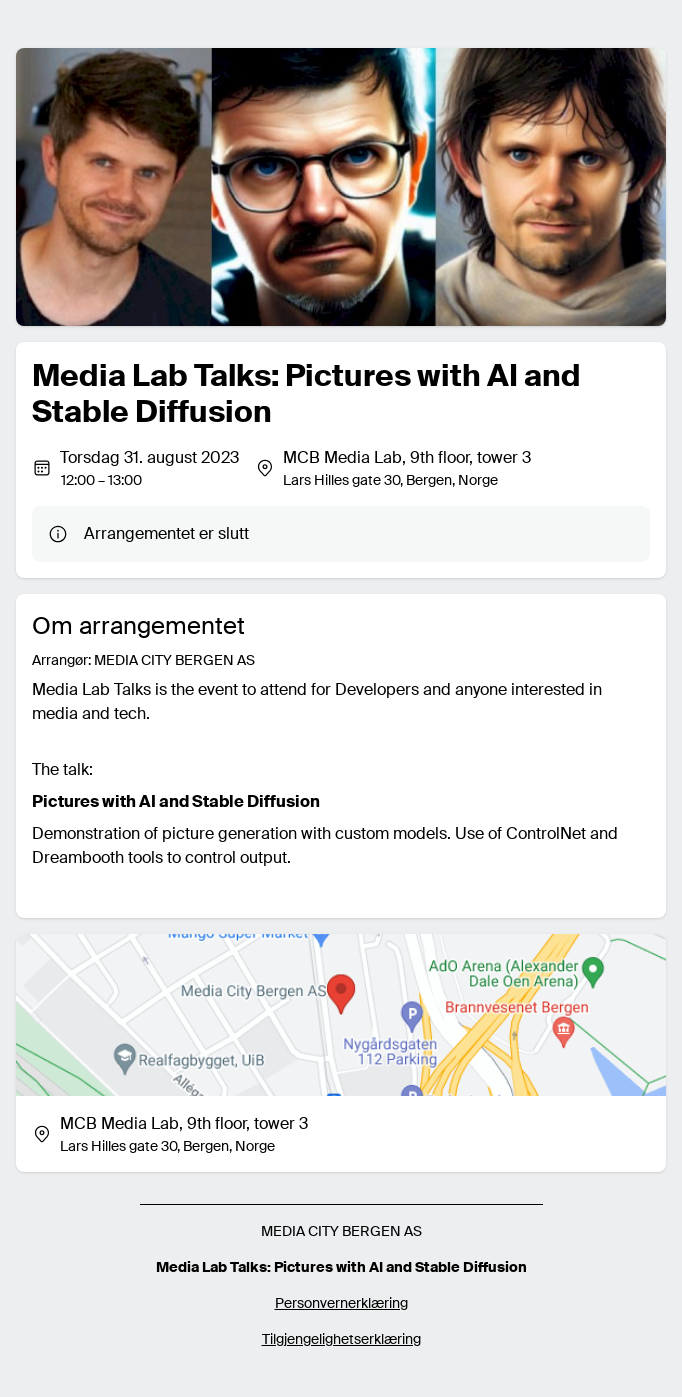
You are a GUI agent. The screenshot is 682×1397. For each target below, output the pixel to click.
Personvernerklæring (341, 1303)
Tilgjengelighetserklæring (341, 1339)
